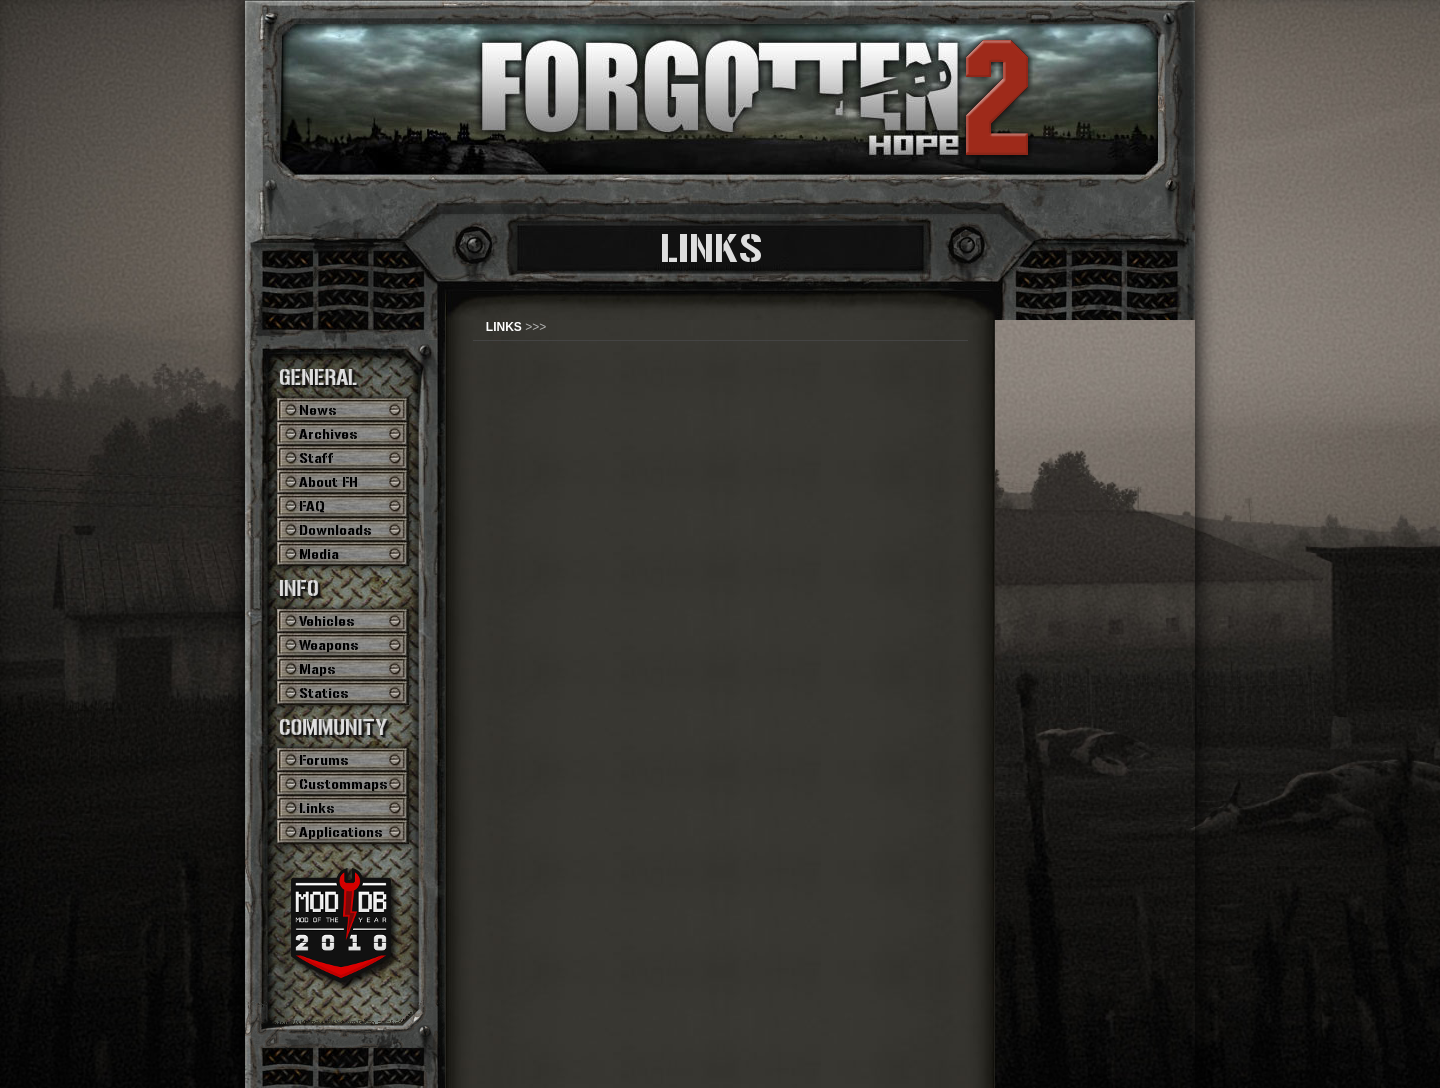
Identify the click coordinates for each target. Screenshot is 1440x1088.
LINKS (504, 327)
